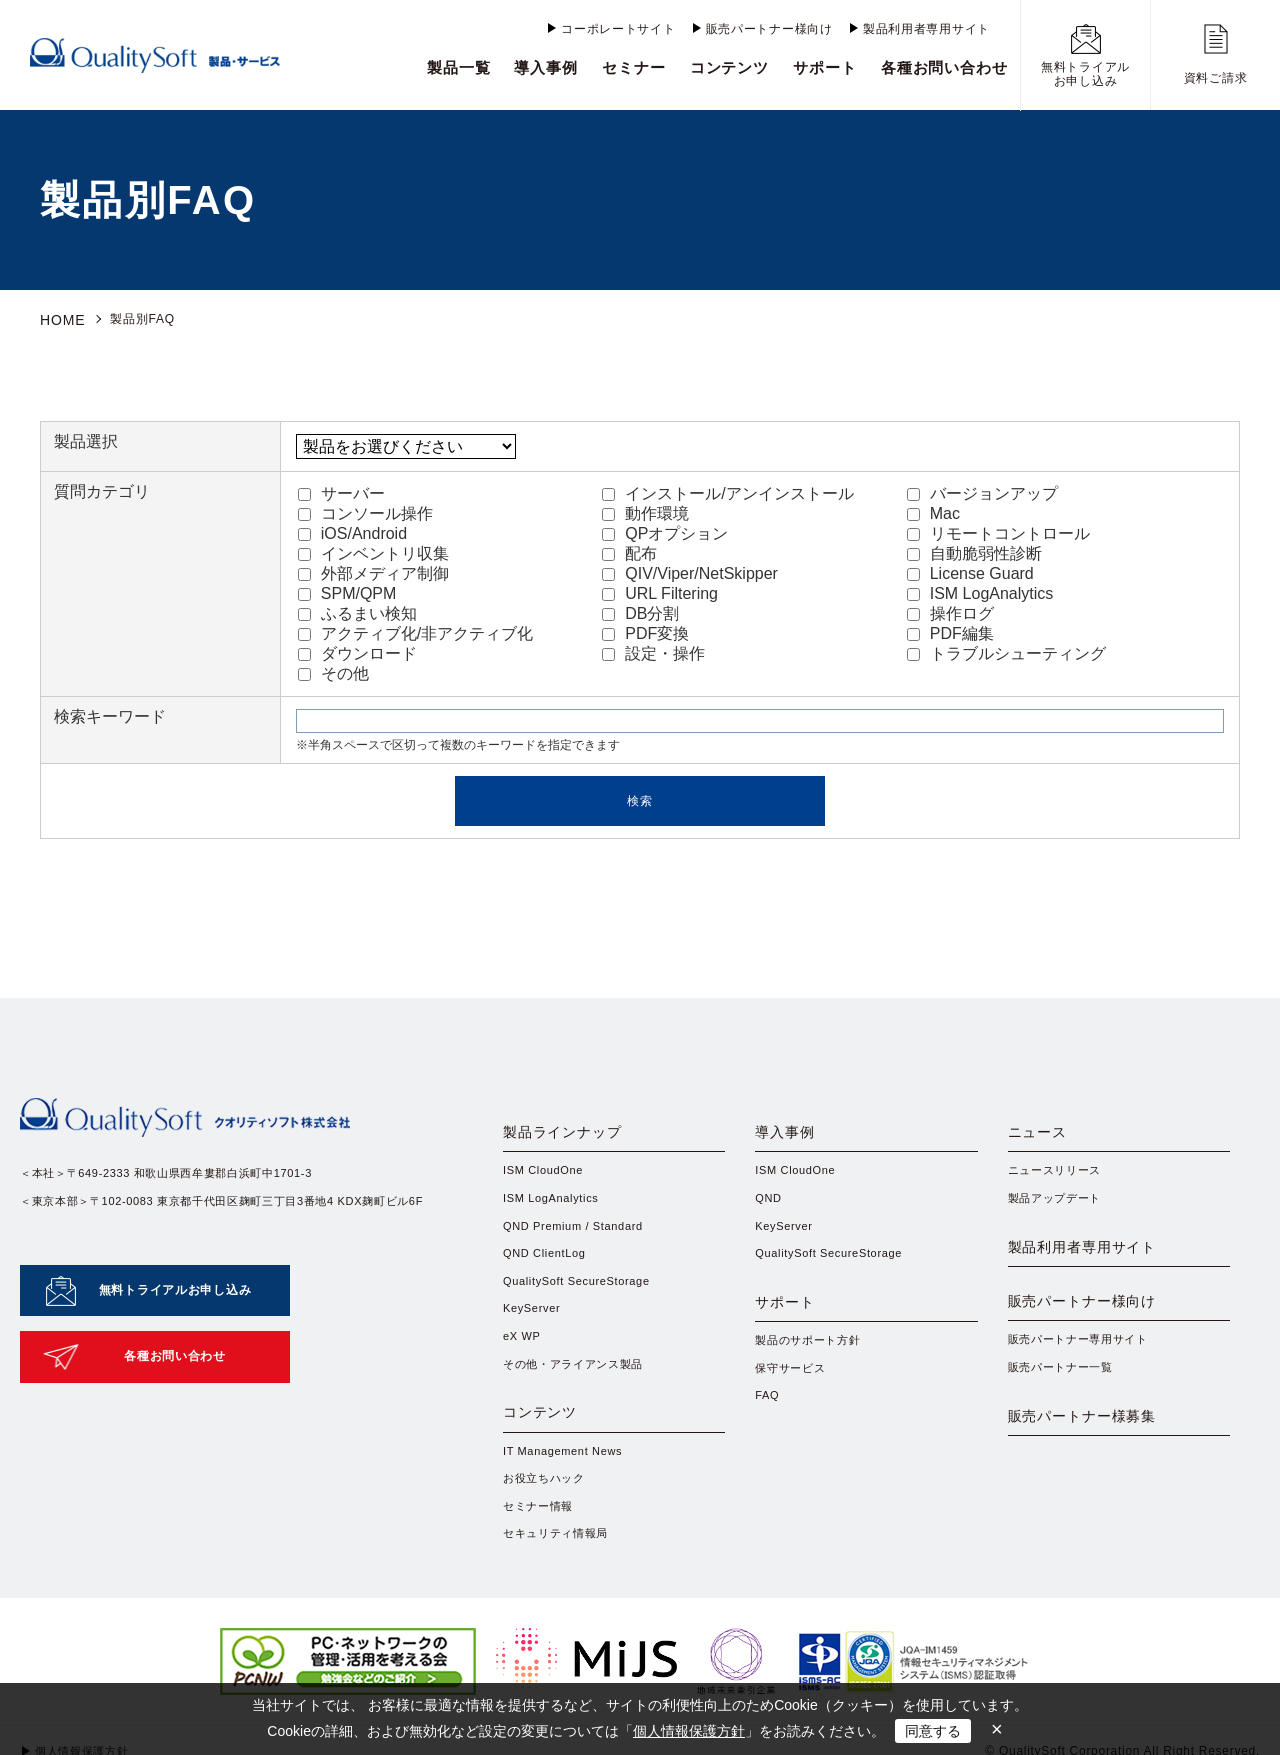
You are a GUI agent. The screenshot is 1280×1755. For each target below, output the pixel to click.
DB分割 (640, 610)
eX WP (523, 1353)
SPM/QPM (347, 590)
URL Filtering (660, 590)
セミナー (634, 67)
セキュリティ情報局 (560, 1580)
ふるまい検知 (357, 610)
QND (769, 1207)
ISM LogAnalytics (980, 590)
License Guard (970, 570)
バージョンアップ (982, 490)
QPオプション (665, 530)
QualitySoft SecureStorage (583, 1295)
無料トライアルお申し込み (175, 1277)
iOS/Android (352, 530)
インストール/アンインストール (727, 490)
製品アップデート (1059, 1207)
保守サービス (793, 1405)
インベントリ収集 (373, 550)
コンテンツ (730, 67)
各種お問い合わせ (944, 67)
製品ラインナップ (579, 1135)
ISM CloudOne (546, 1178)
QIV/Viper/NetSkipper (690, 570)
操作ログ (950, 610)
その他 (333, 670)
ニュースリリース (1059, 1178)
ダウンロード (357, 650)
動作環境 (645, 510)
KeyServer (534, 1324)
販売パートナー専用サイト (1084, 1393)
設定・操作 (653, 650)
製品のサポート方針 (812, 1375)
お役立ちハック (547, 1521)
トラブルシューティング (1006, 650)
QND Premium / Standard (579, 1236)
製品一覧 (459, 67)
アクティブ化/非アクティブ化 (415, 630)
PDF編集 (950, 630)
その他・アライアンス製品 (579, 1382)
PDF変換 (645, 630)
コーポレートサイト (618, 29)
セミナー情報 (541, 1550)
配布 (629, 550)
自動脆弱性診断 (974, 550)
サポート (825, 67)
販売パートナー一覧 (1065, 1422)
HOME (59, 319)
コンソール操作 (365, 510)
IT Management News (568, 1492)
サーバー (341, 490)
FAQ (768, 1434)
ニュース (1046, 1135)
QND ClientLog (548, 1265)
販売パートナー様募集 (1103, 1489)
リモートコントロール (998, 530)
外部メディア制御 (373, 570)
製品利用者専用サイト (926, 29)
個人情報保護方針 (689, 1731)
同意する (933, 1731)
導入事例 (546, 67)
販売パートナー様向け (769, 29)
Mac (933, 510)
